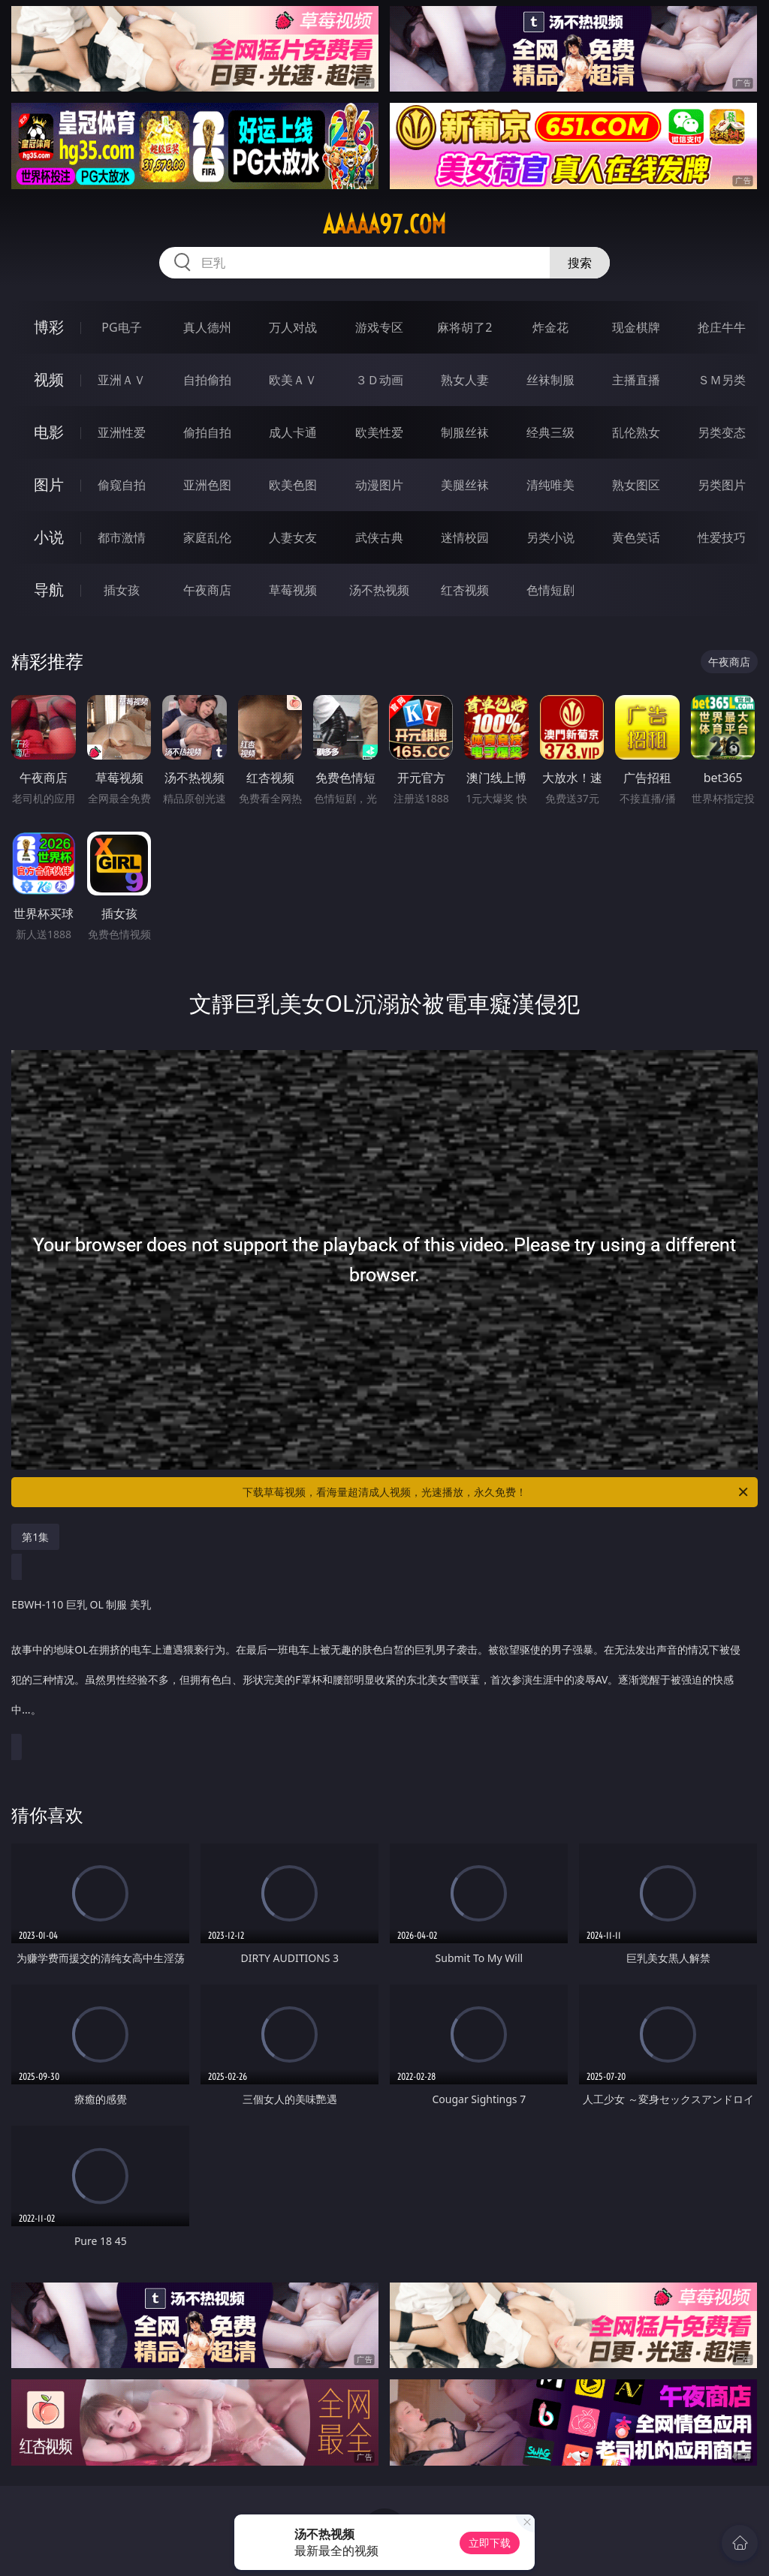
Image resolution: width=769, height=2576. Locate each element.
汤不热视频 (379, 590)
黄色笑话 (636, 537)
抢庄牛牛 (722, 327)
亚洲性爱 (122, 432)
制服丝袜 (465, 432)
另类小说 (550, 537)
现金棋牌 (636, 327)
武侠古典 (379, 537)
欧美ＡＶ (293, 380)
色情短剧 (550, 590)
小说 (49, 537)
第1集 (35, 1537)
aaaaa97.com (384, 224)
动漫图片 (379, 485)
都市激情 (122, 537)
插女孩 (122, 590)
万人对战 (293, 327)
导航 (49, 589)
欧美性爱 (379, 432)
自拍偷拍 (207, 380)
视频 (49, 379)
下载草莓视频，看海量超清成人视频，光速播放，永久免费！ (496, 1492)
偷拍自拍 (207, 432)
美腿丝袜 (465, 485)
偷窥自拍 (122, 485)
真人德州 (207, 327)
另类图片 (722, 485)
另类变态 (722, 432)
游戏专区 (379, 327)
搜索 (580, 262)
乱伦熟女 (636, 432)
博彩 (49, 327)
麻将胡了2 (464, 327)
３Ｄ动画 (379, 380)
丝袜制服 (550, 380)
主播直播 (636, 380)
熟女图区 (636, 485)
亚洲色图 (207, 485)
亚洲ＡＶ (122, 380)
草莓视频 (293, 590)
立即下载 (490, 2542)
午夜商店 (207, 590)
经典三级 (550, 432)
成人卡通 (293, 432)
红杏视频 (465, 590)
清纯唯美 (550, 485)
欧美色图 (293, 485)
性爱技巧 (722, 537)
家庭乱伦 (207, 537)
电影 (49, 432)
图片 (49, 484)
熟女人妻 (465, 380)
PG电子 (121, 327)
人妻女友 (293, 537)
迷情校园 (465, 537)
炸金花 (550, 327)
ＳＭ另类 (722, 380)
